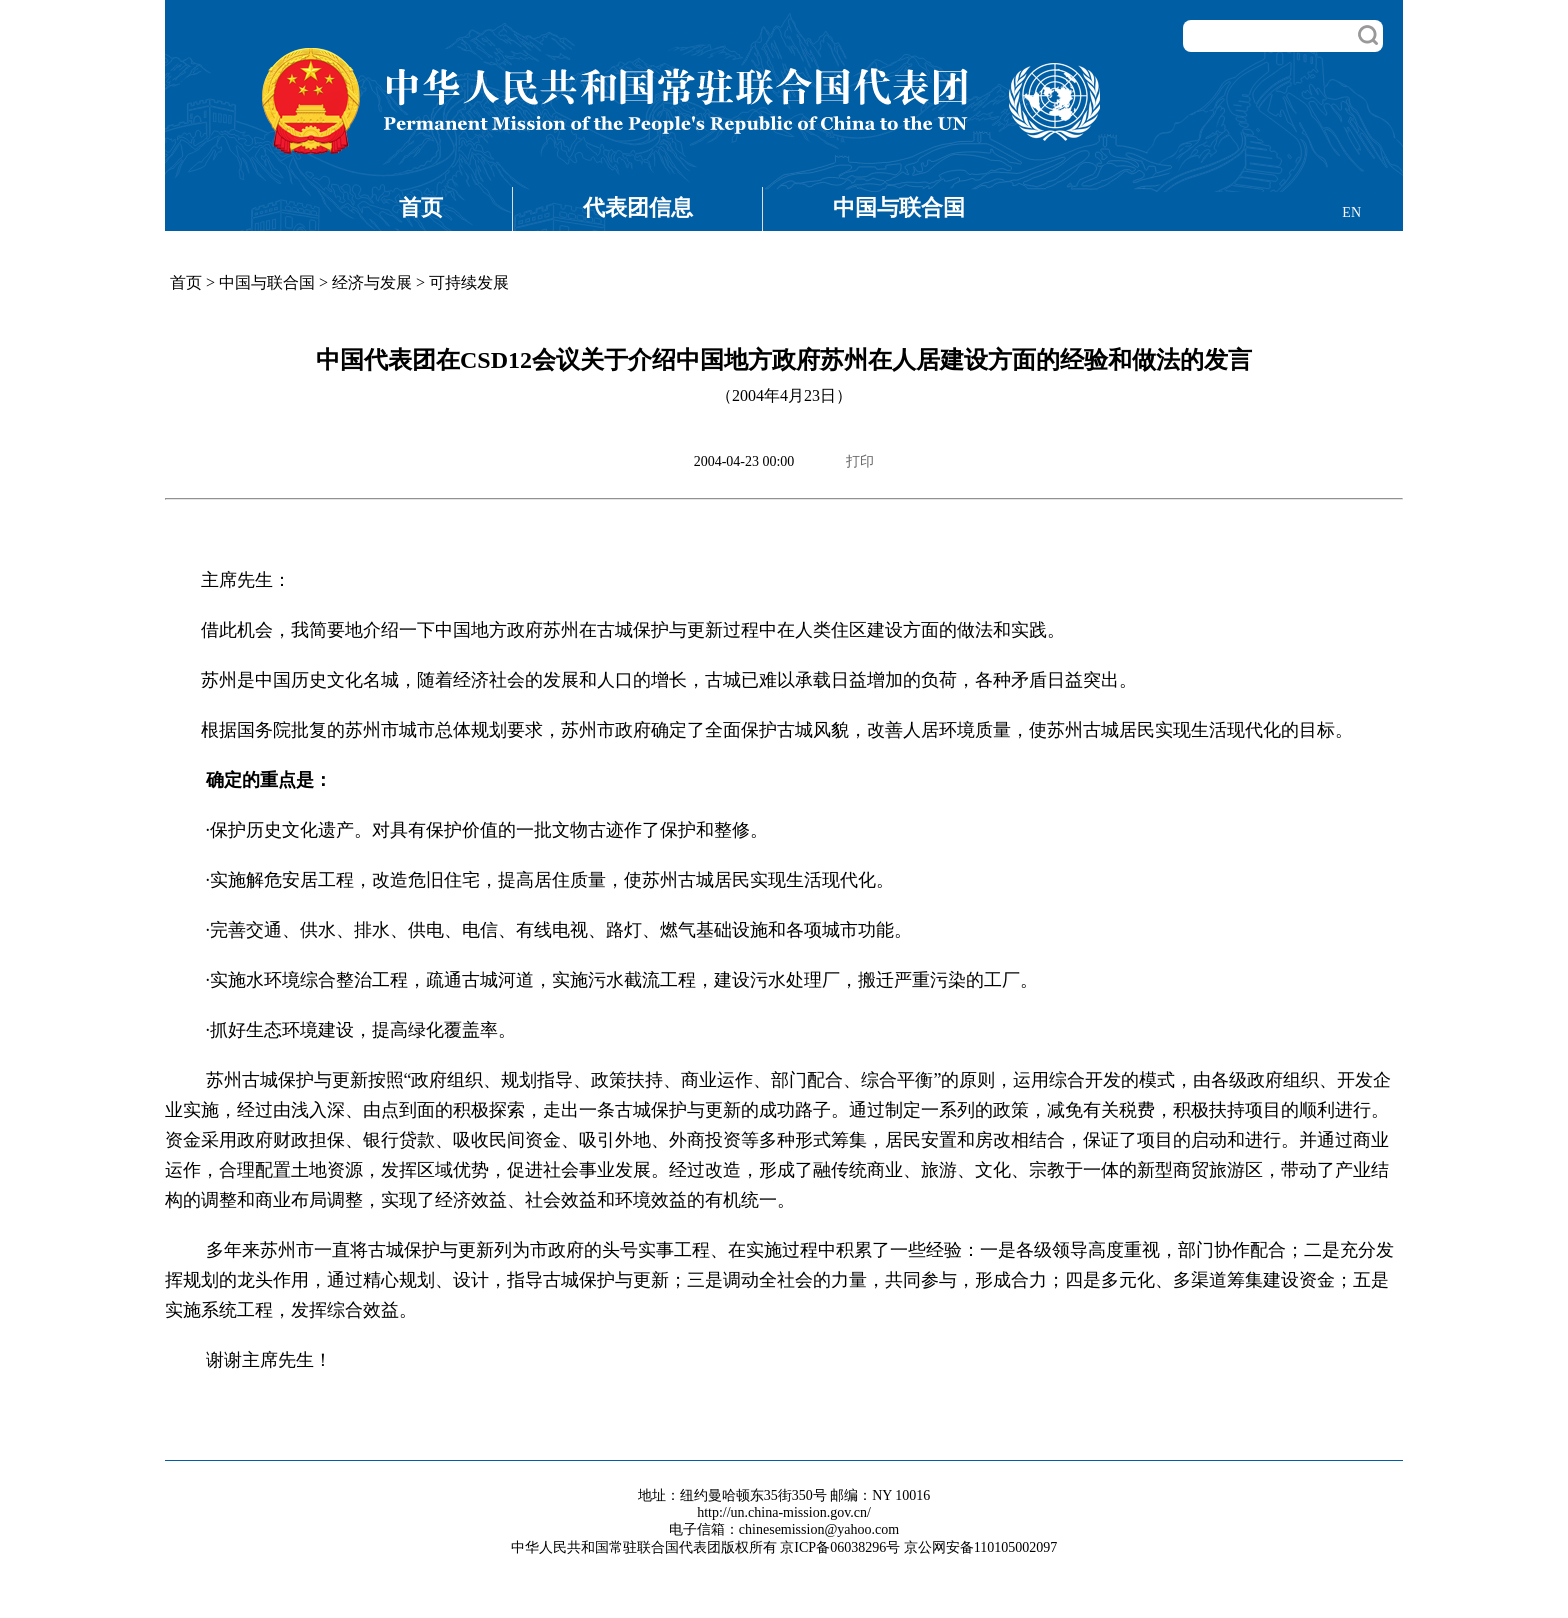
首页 (421, 207)
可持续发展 (469, 282)
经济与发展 (372, 282)
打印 (860, 461)
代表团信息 (638, 207)
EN (1351, 212)
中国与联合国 (899, 207)
